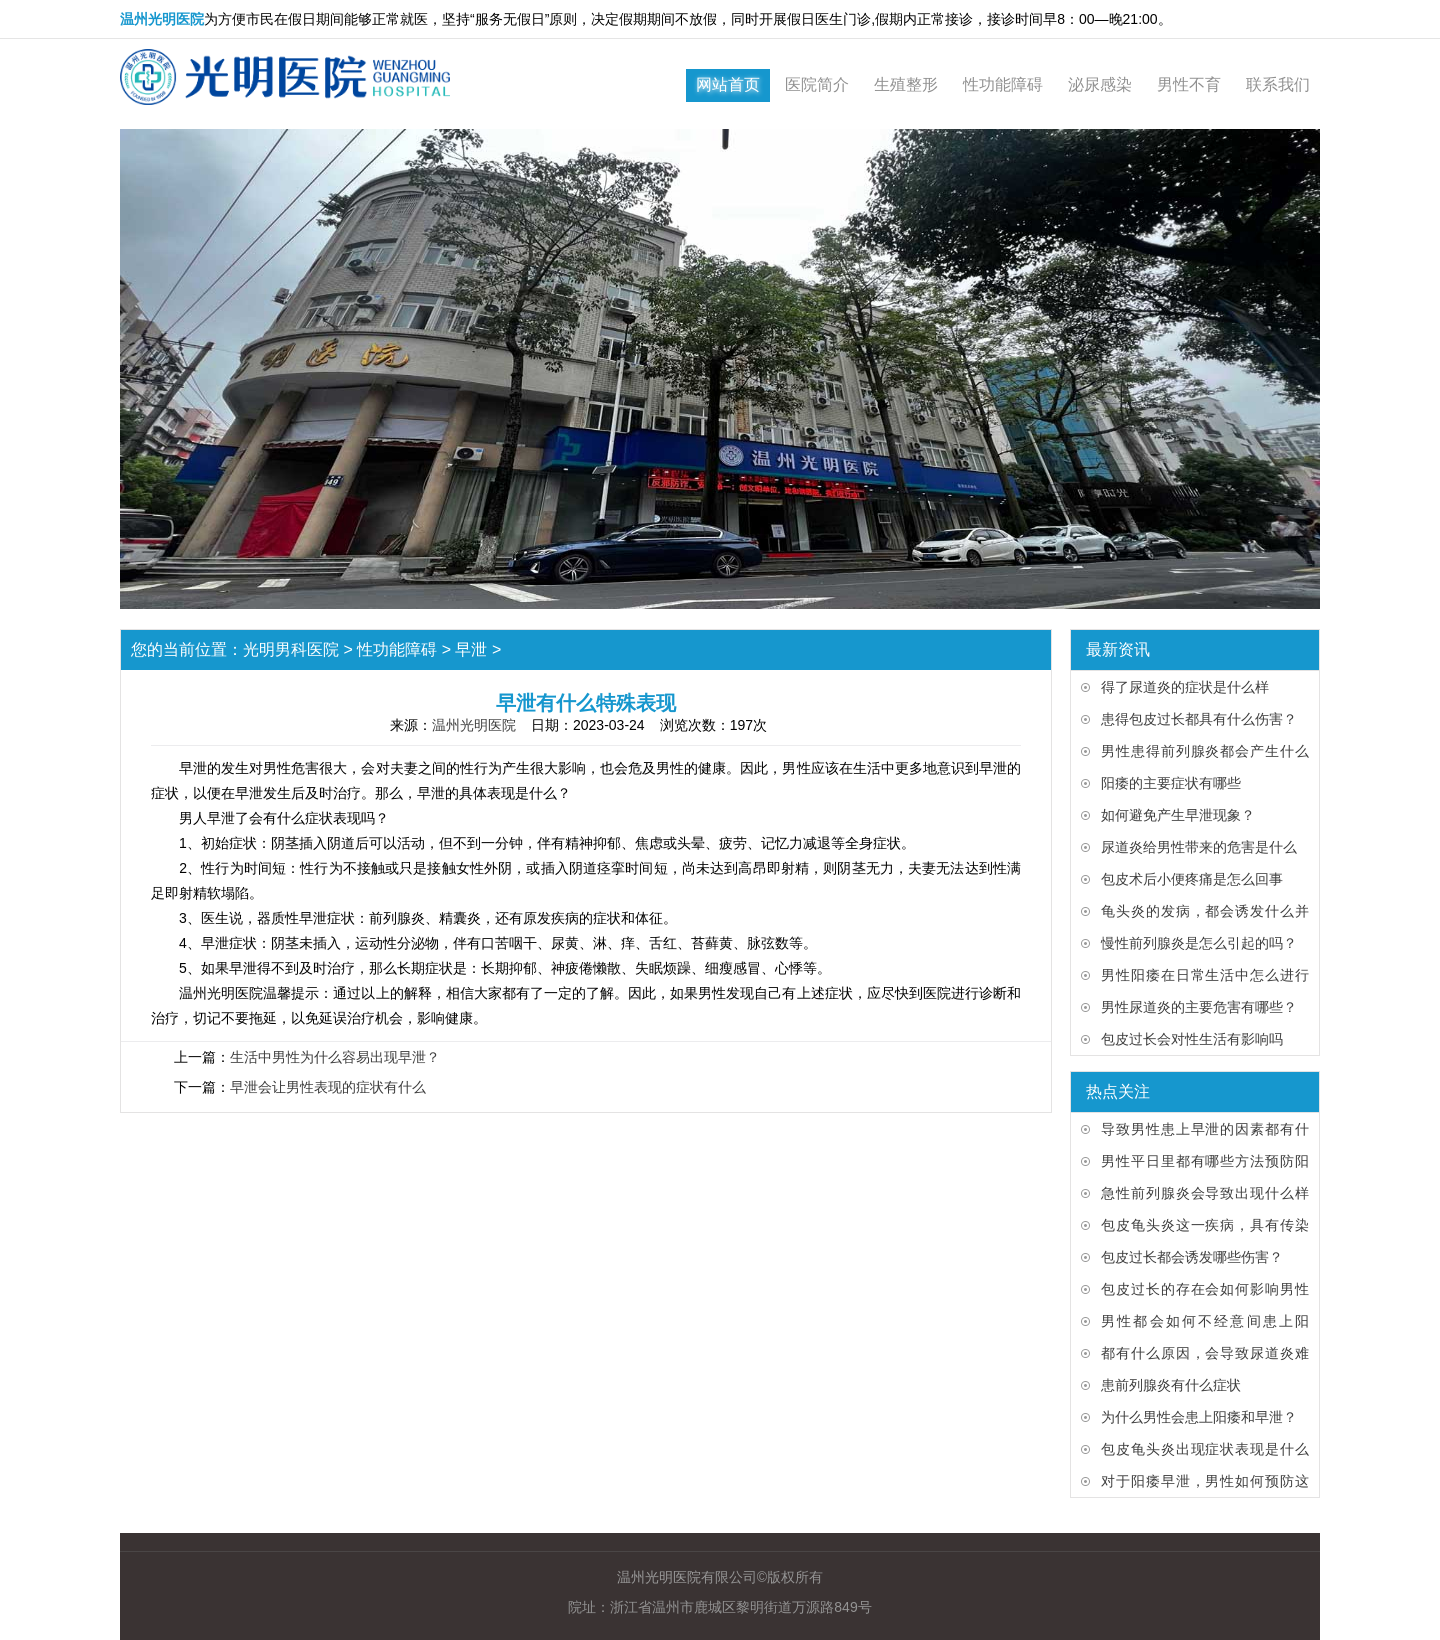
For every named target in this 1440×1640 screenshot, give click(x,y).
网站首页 (728, 84)
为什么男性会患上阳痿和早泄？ (1199, 1417)
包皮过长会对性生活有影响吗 (1192, 1039)
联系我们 (1278, 84)
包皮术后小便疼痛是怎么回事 (1192, 879)
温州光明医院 (474, 725)
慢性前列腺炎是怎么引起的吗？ (1199, 943)
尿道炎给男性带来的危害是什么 (1199, 847)
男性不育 (1189, 84)
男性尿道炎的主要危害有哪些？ (1199, 1007)
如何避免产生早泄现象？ (1178, 815)
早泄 (471, 649)
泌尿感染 (1100, 84)
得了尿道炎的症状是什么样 (1185, 687)
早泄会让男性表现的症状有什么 (328, 1087)
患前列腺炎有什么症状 (1171, 1385)
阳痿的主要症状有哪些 (1171, 783)
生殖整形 (906, 84)
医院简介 (817, 84)
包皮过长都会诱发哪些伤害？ (1192, 1257)
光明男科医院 (291, 649)
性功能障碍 (1003, 84)
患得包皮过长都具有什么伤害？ (1199, 719)
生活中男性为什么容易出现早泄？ (335, 1057)
